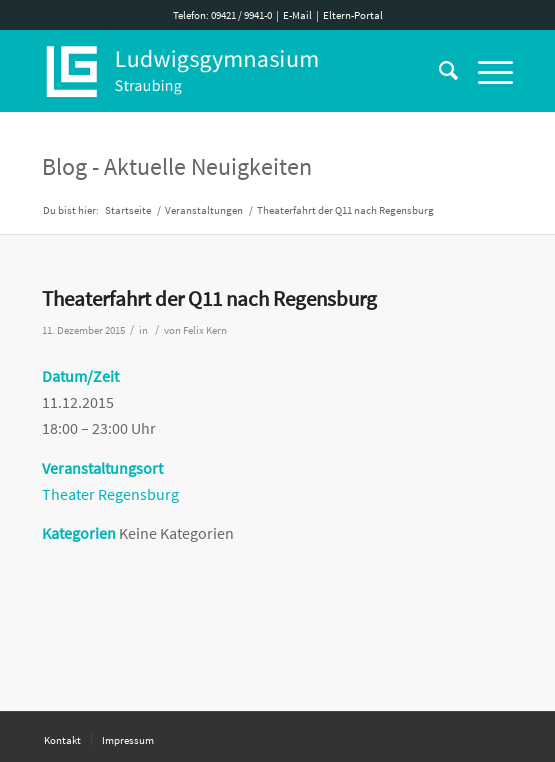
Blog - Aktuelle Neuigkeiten (177, 166)
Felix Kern (205, 330)
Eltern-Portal (353, 15)
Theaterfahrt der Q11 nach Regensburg (209, 298)
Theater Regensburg (110, 494)
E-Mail (297, 15)
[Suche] (438, 71)
